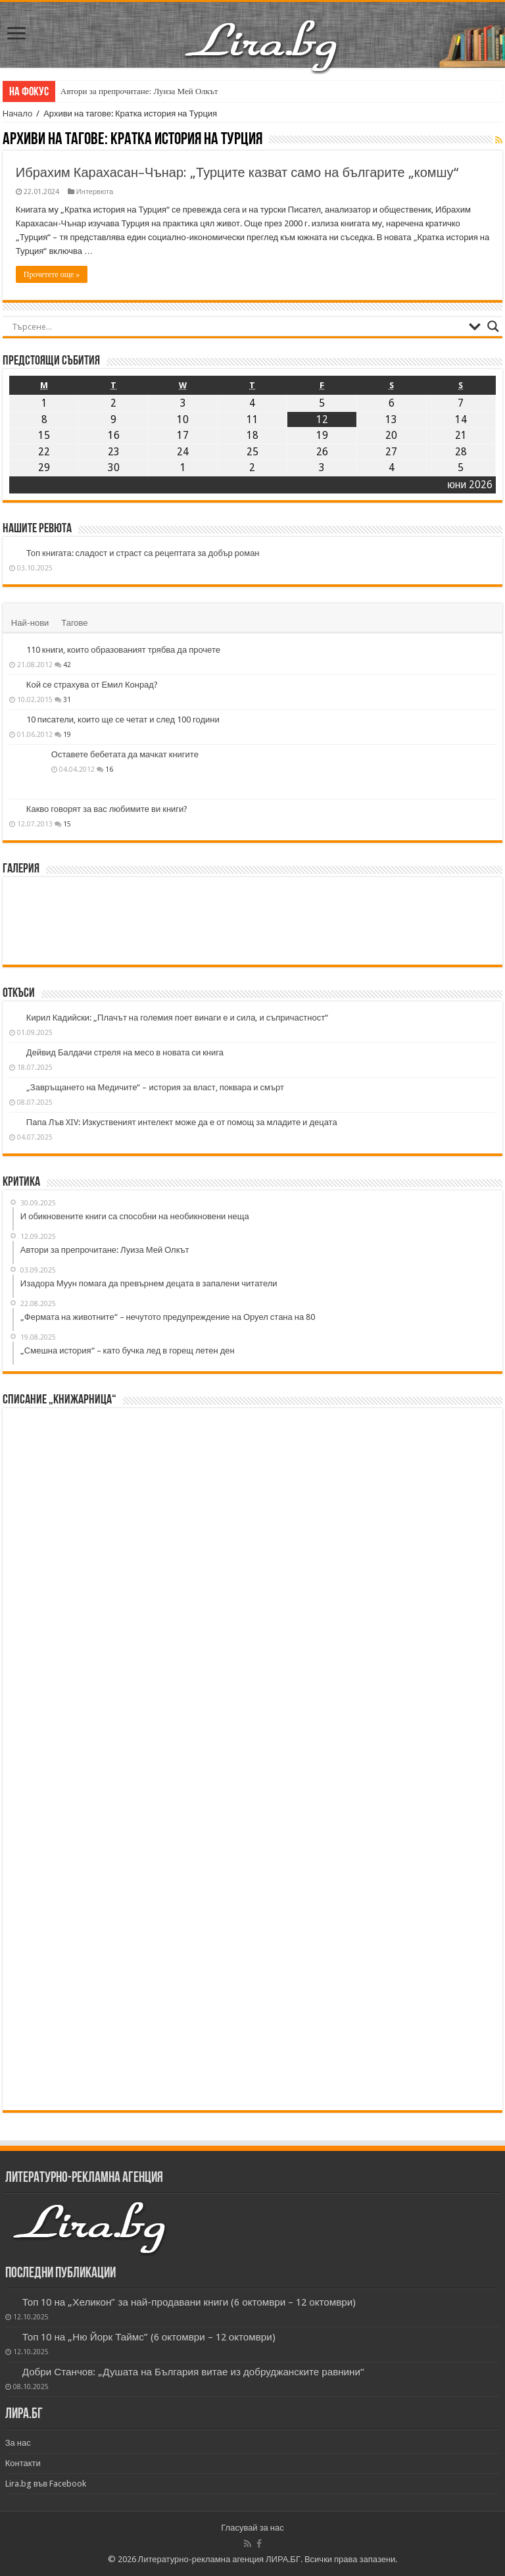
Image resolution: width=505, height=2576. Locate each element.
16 (109, 769)
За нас (18, 2443)
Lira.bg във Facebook (46, 2483)
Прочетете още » (52, 274)
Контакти (23, 2463)
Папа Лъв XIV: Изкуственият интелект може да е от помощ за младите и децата (181, 1122)
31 (67, 699)
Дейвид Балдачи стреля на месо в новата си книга (125, 1052)
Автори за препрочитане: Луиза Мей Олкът (139, 91)
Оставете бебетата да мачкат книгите (125, 754)
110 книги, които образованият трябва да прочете (123, 650)
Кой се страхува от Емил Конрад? (92, 685)
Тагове (74, 623)
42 (67, 665)
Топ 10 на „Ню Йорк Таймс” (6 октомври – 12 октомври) (149, 2337)
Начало (17, 113)
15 (67, 824)
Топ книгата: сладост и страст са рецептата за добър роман (143, 553)
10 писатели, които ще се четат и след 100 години (123, 719)
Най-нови (30, 623)
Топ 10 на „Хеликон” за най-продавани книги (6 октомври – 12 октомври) (189, 2302)
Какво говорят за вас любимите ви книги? (107, 809)
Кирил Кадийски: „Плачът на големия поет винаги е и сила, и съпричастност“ (177, 1018)
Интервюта (94, 192)
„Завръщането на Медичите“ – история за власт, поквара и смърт (155, 1087)
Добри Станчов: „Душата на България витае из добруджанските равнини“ (193, 2372)
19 (67, 734)
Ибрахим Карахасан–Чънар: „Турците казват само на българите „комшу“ (237, 172)
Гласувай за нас (252, 2528)
